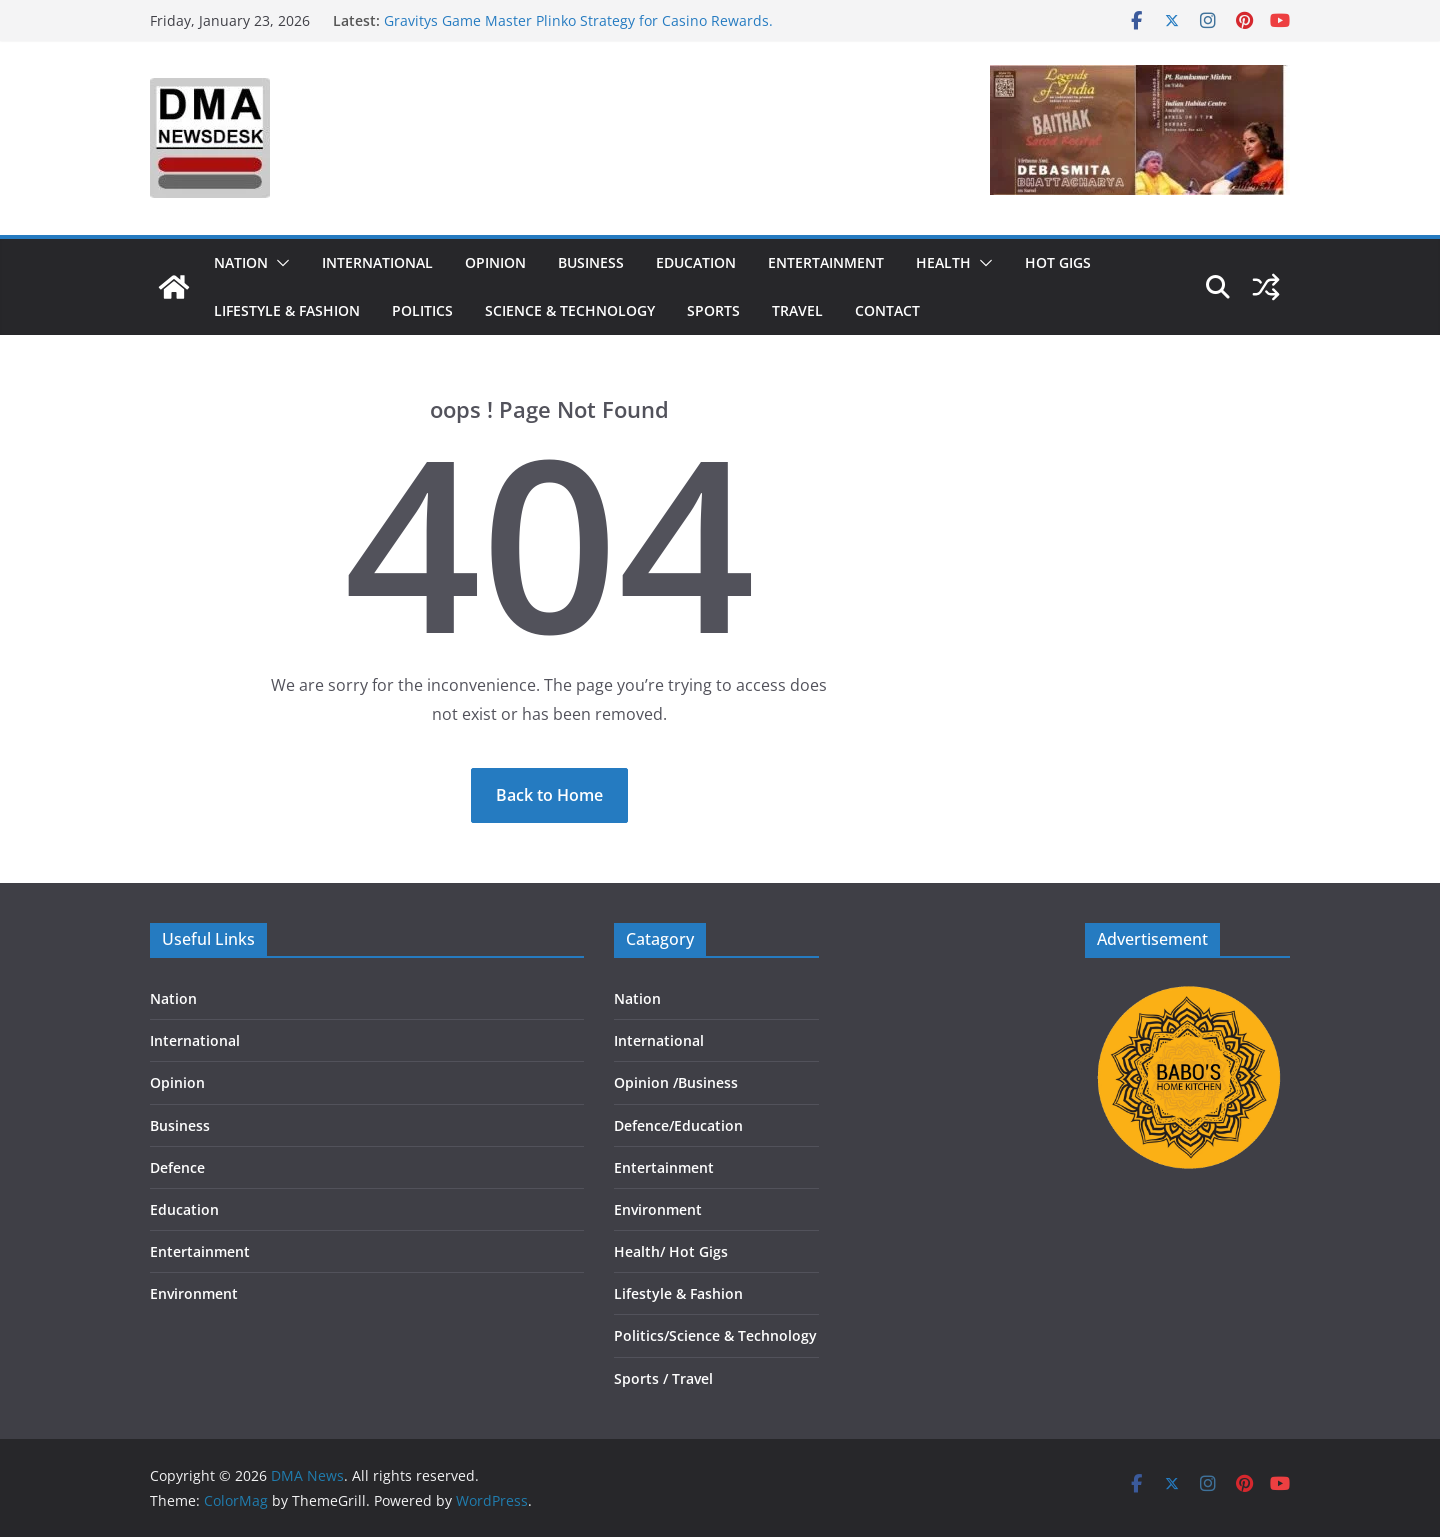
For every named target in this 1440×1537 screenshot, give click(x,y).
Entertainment (826, 262)
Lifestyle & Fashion (287, 310)
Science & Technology (570, 310)
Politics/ (641, 1335)
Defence (177, 1167)
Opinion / (646, 1082)
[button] (279, 263)
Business (591, 262)
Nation (241, 262)
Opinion (495, 262)
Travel (797, 310)
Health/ (641, 1251)
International (377, 262)
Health (943, 262)
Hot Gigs (1058, 262)
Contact (887, 310)
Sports (713, 310)
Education (696, 262)
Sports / (641, 1378)
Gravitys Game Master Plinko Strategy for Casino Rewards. (578, 20)
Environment (194, 1293)
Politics (422, 310)
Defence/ (644, 1125)
